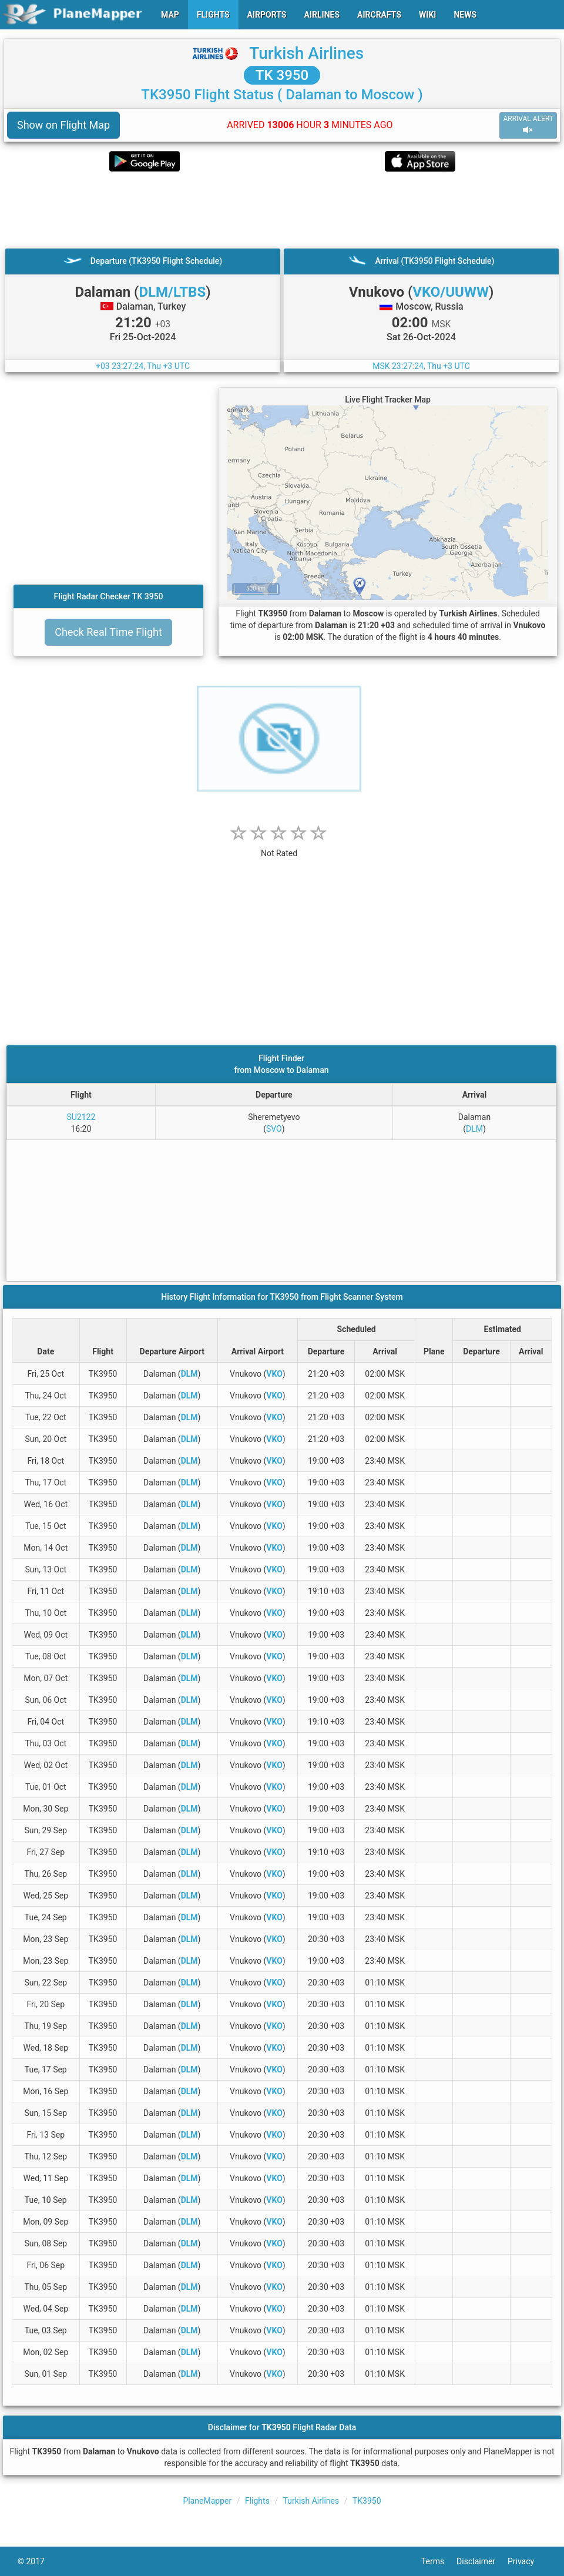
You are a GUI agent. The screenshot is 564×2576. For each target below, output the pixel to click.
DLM (474, 1128)
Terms (438, 2561)
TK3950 (366, 2500)
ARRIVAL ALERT (528, 125)
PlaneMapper (207, 2500)
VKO (274, 1373)
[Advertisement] (282, 209)
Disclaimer (482, 2561)
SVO (274, 1128)
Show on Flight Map (63, 125)
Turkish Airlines (306, 53)
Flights (257, 2500)
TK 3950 (282, 75)
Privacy (527, 2561)
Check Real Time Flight (108, 632)
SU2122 (80, 1117)
